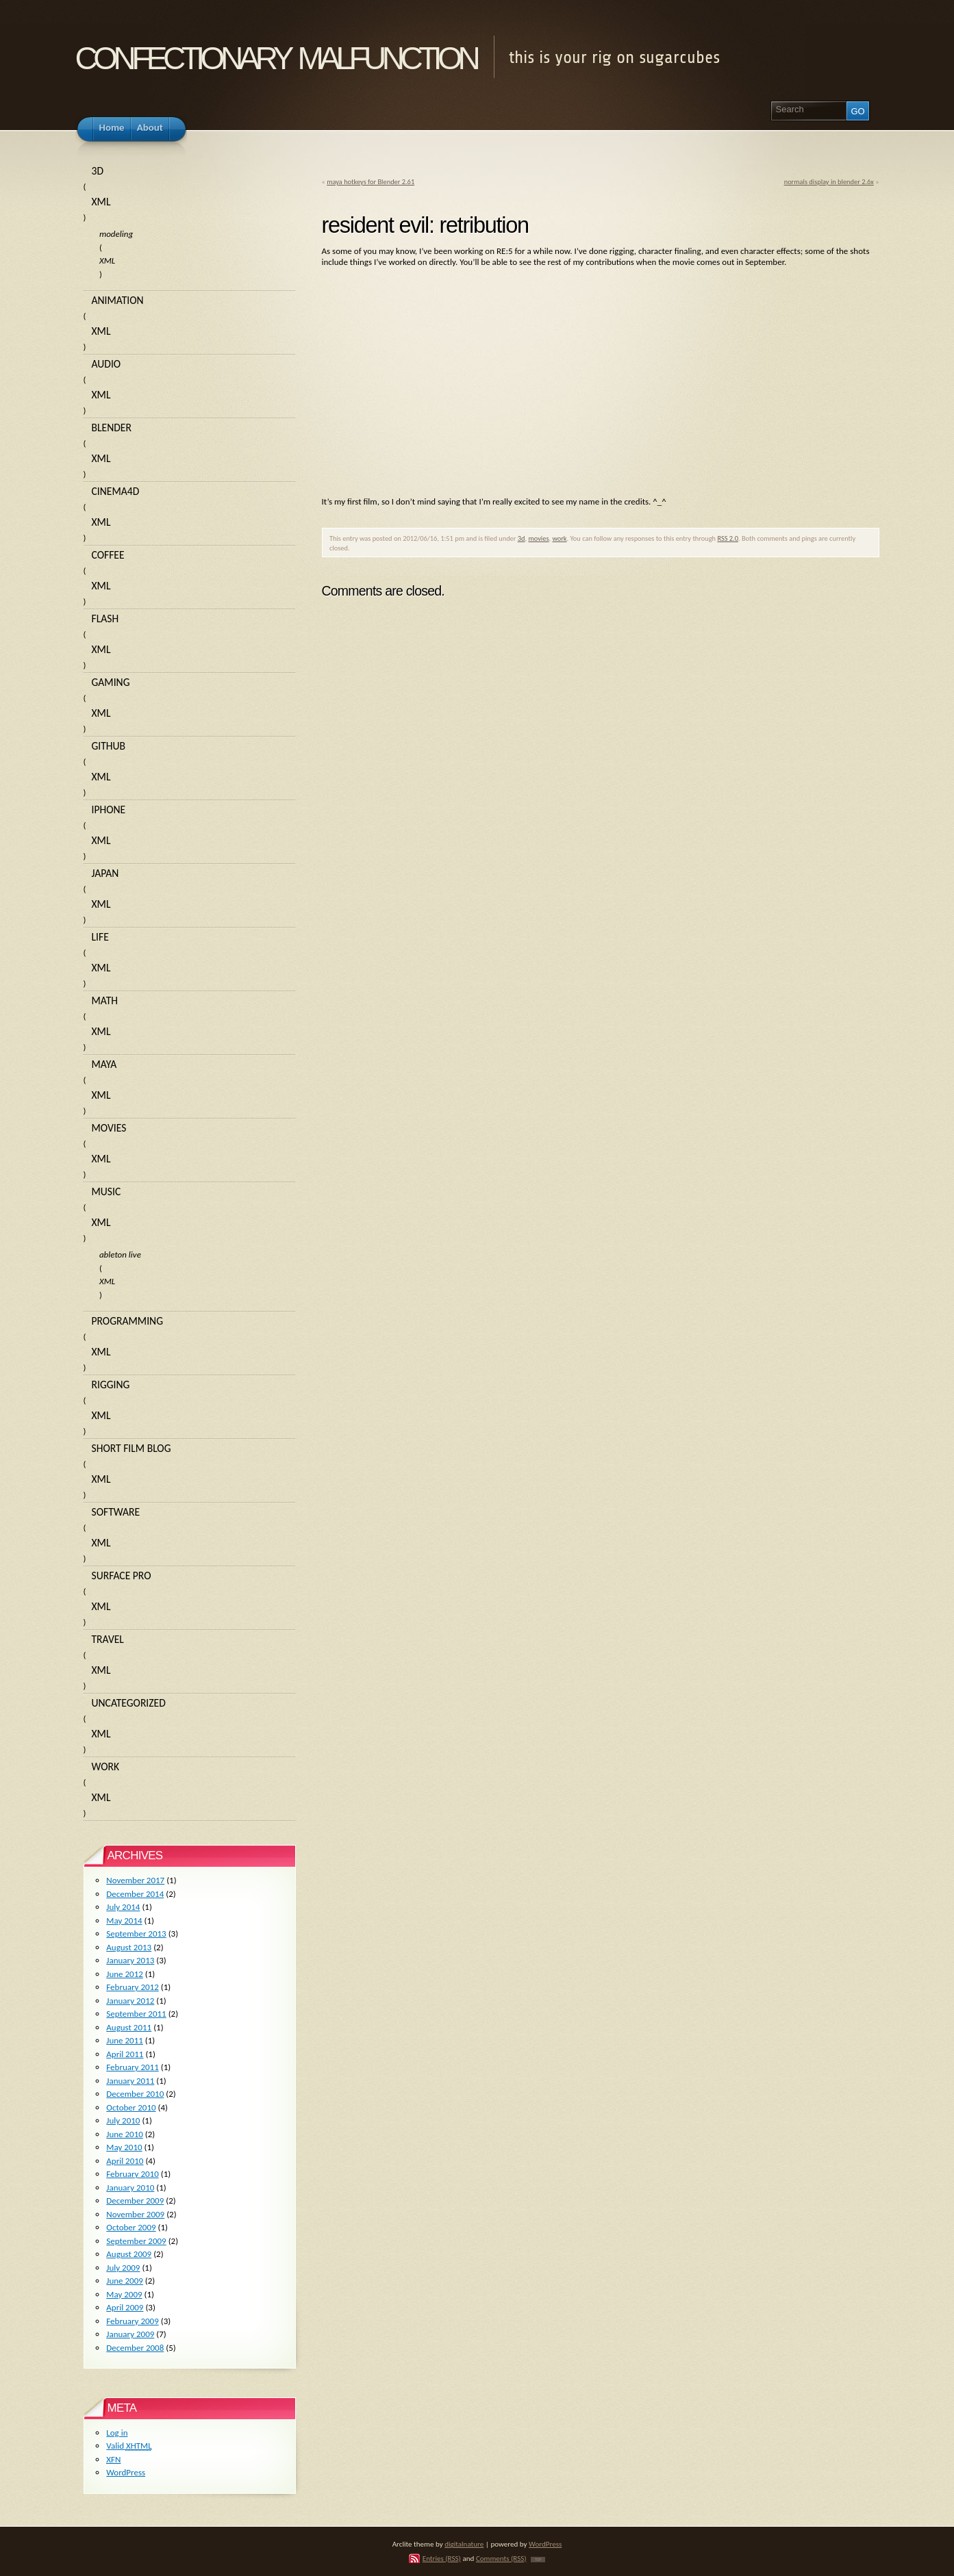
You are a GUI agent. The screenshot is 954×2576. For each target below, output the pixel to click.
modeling (116, 234)
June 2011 (124, 2040)
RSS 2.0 (727, 538)
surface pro (121, 1575)
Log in (116, 2432)
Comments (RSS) (501, 2558)
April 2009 (124, 2307)
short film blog (131, 1448)
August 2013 (128, 1947)
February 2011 (132, 2067)
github (109, 745)
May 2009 (124, 2294)
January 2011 (130, 2081)
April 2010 (124, 2161)
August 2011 (128, 2027)
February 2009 (132, 2321)
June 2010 (124, 2134)
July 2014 (123, 1907)
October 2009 (130, 2227)
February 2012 (132, 1987)
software (116, 1511)
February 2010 (132, 2174)
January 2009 (130, 2334)
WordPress (125, 2472)
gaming (111, 682)
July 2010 (123, 2120)
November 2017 (135, 1880)
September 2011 (136, 2013)
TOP (538, 2560)
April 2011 (124, 2054)
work (559, 538)
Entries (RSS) (442, 2558)
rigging (111, 1384)
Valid (128, 2445)
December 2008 (135, 2348)
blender (111, 427)
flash (105, 618)
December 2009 (135, 2200)
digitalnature (464, 2544)
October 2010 (130, 2107)
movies (538, 538)
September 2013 (136, 1933)
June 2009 (124, 2280)
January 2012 (130, 2000)
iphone (109, 809)
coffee (108, 554)
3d (521, 538)
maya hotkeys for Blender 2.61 (370, 181)
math (105, 1000)
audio (106, 363)
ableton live (120, 1254)
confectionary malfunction (276, 54)
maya (104, 1064)
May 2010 (124, 2147)
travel (108, 1639)
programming (128, 1320)
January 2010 (130, 2187)
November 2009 (135, 2214)
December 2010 (135, 2094)
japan (105, 873)
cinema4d (116, 491)
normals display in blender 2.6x (829, 181)
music (106, 1191)
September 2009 (136, 2241)
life (100, 936)
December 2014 (135, 1894)
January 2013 (130, 1960)
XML (101, 201)
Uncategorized (129, 1702)
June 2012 (124, 1974)
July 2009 (123, 2267)
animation (118, 300)
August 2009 (128, 2254)
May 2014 (124, 1920)
